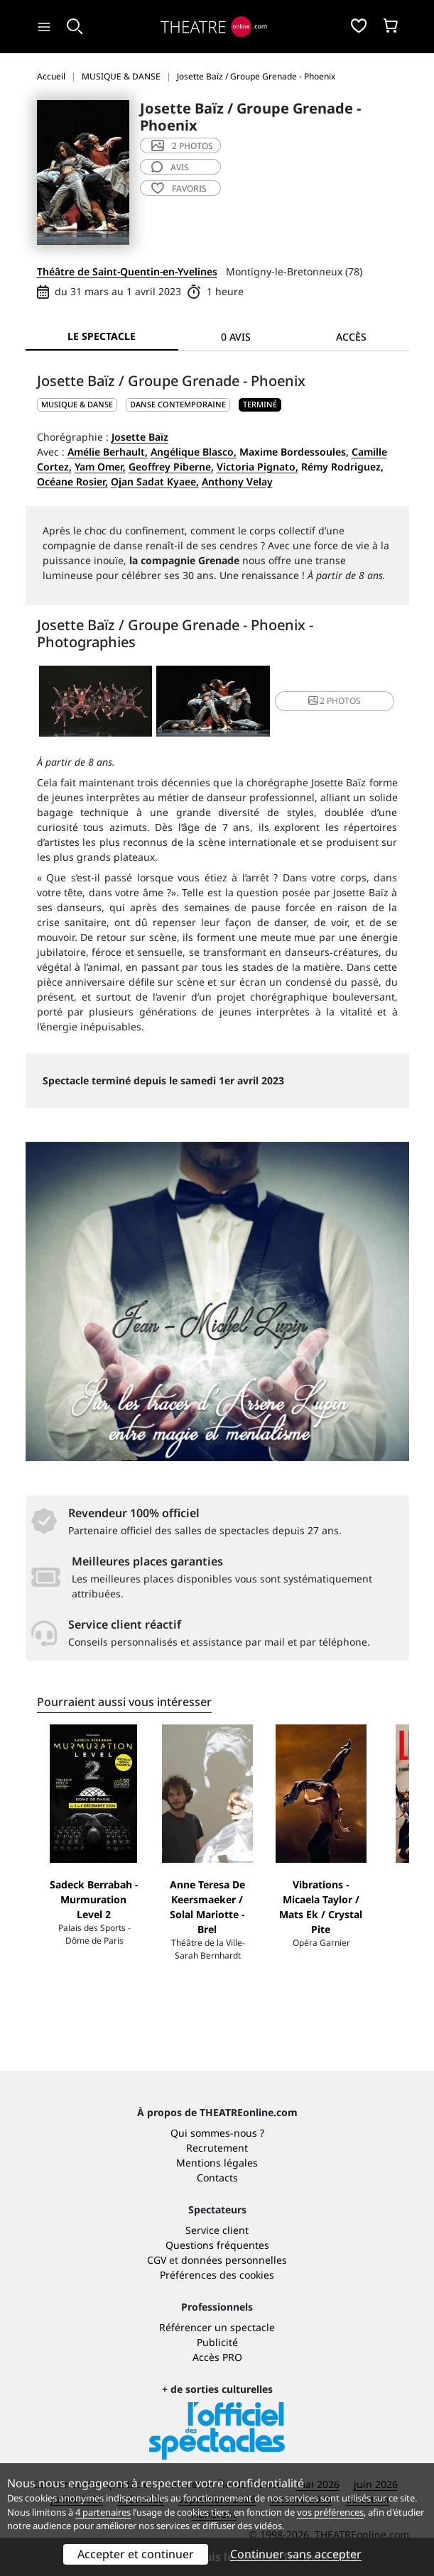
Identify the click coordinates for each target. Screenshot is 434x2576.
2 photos (182, 146)
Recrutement (217, 2147)
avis (170, 167)
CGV (156, 2260)
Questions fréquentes (217, 2245)
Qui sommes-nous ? (217, 2133)
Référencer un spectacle (217, 2327)
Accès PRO (217, 2357)
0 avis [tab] (236, 336)
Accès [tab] (351, 336)
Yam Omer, (100, 466)
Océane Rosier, (72, 481)
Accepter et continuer (135, 2554)
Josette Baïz (140, 437)
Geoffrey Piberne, (171, 466)
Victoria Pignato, (257, 466)
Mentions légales (217, 2162)
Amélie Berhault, (107, 451)
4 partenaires (103, 2512)
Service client (217, 2230)
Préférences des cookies (217, 2274)
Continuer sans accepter (296, 2554)
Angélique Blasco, (194, 451)
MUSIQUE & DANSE (77, 404)
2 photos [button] (334, 701)
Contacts (217, 2177)
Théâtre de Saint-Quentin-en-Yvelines (127, 271)
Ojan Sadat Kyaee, (155, 481)
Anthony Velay (237, 481)
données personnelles (234, 2260)
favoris (179, 188)
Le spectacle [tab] (101, 336)
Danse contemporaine (178, 404)
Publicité (217, 2342)
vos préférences (330, 2512)
